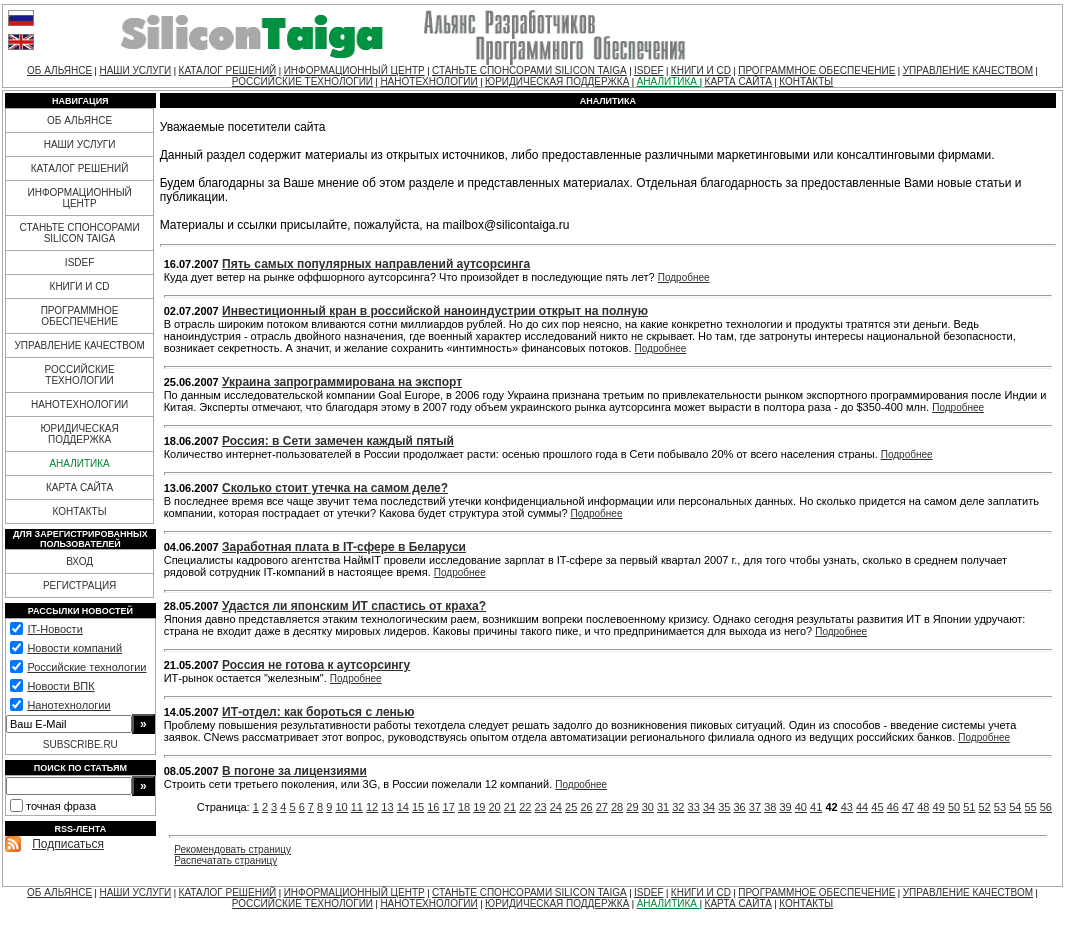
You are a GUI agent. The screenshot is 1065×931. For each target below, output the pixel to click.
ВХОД (79, 561)
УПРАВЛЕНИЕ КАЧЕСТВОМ (968, 70)
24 (556, 807)
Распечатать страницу (225, 860)
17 (449, 807)
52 (985, 807)
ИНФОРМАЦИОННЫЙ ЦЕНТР (354, 70)
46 (893, 807)
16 (433, 807)
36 (740, 807)
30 (648, 807)
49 (939, 807)
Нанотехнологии (68, 705)
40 (801, 807)
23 (540, 807)
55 (1030, 807)
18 (464, 807)
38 (770, 807)
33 (694, 807)
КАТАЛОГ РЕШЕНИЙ (228, 70)
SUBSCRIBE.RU (80, 744)
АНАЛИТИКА (668, 81)
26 (586, 807)
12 (372, 807)
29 (632, 807)
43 (847, 807)
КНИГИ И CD (701, 70)
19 (479, 807)
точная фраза (61, 806)
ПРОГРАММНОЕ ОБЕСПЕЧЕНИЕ (816, 70)
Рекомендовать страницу (232, 849)
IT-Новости (54, 629)
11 (357, 807)
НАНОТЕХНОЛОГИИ (428, 81)
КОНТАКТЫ (806, 81)
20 (495, 807)
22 (525, 807)
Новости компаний (74, 648)
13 (387, 807)
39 (785, 807)
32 (678, 807)
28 (617, 807)
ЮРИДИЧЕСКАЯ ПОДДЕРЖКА (557, 81)
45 (877, 807)
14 (403, 807)
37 (755, 807)
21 (510, 807)
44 (862, 807)
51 (969, 807)
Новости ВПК (60, 686)
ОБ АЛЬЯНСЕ (59, 70)
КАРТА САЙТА (738, 81)
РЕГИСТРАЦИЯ (79, 585)
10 (341, 807)
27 (602, 807)
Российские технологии (86, 667)
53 (1000, 807)
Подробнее (684, 277)
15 (418, 807)
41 (816, 807)
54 (1015, 807)
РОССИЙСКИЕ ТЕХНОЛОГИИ (302, 81)
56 (1046, 807)
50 (954, 807)
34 (709, 807)
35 (724, 807)
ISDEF (648, 70)
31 (663, 807)
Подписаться (68, 844)
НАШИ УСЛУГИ (135, 70)
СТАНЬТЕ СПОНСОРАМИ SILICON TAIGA (529, 70)
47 (908, 807)
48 (923, 807)
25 (571, 807)
